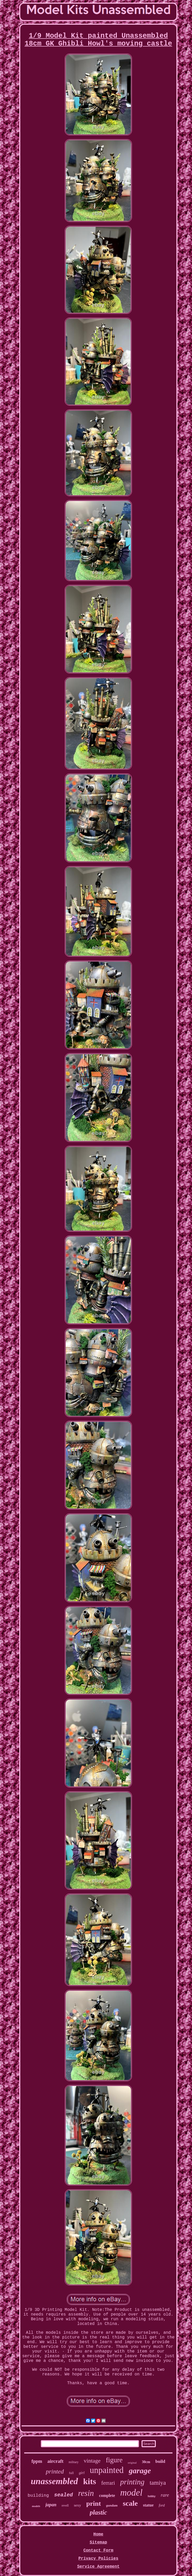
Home (98, 2534)
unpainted (107, 2470)
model (131, 2493)
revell (65, 2505)
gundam (112, 2505)
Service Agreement (98, 2566)
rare (165, 2495)
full (71, 2473)
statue (148, 2505)
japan (51, 2504)
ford (162, 2505)
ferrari (108, 2483)
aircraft (55, 2461)
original (132, 2462)
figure (114, 2460)
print (93, 2503)
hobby (152, 2496)
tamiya (158, 2482)
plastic (98, 2512)
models (36, 2506)
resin (86, 2493)
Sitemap (98, 2542)
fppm (36, 2461)
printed (55, 2471)
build (160, 2461)
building (38, 2495)
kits (89, 2481)
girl (82, 2473)
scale (130, 2503)
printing (132, 2482)
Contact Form (98, 2550)
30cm (146, 2462)
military (74, 2462)
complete (107, 2495)
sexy (77, 2505)
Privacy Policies (98, 2558)
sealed (63, 2495)
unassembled (54, 2481)
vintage (92, 2460)
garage (140, 2470)
